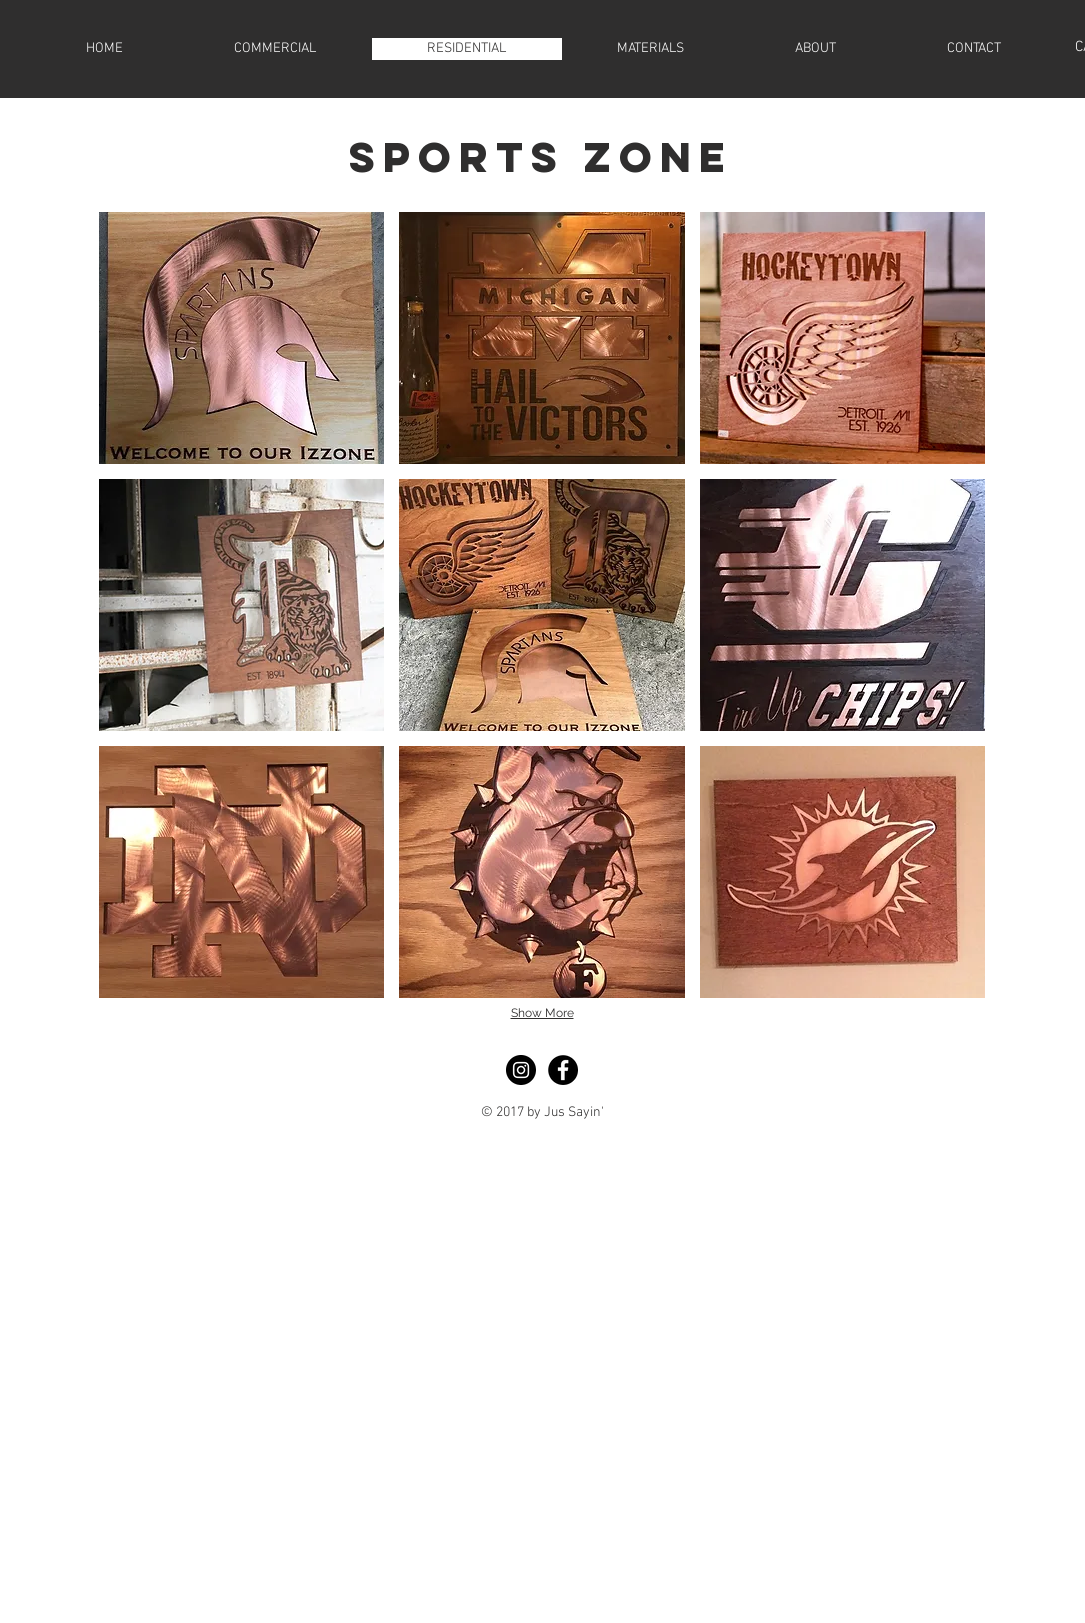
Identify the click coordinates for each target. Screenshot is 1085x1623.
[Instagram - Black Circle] (521, 1070)
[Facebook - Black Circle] (563, 1070)
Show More (542, 1013)
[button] (242, 338)
